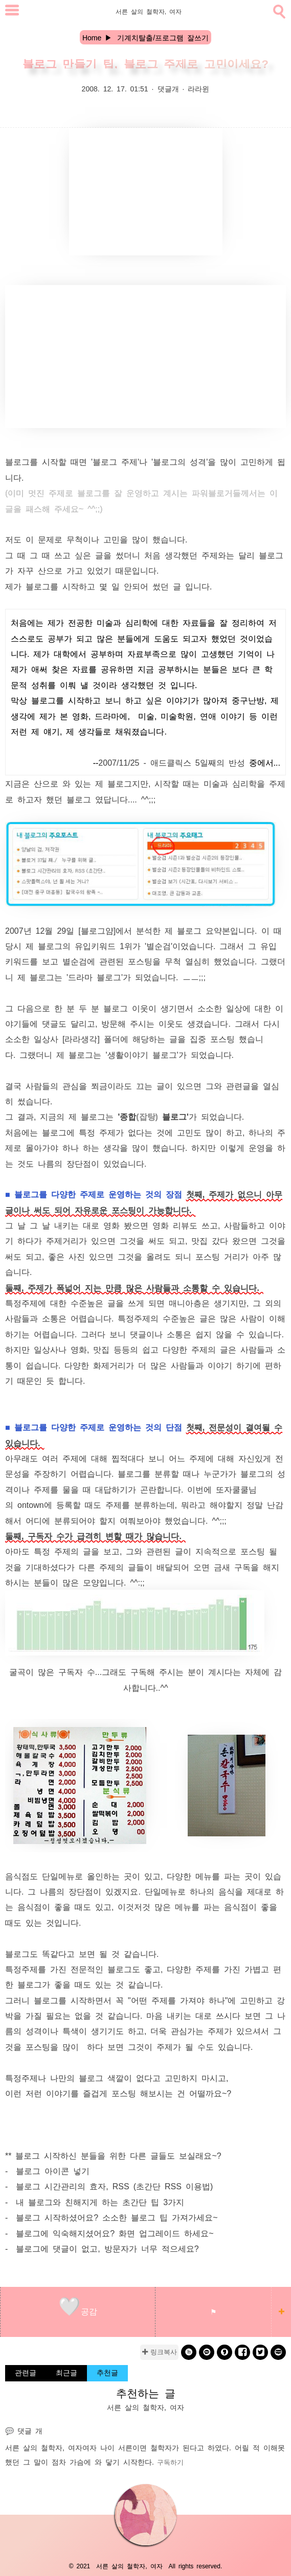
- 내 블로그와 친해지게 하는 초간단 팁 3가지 (94, 2201)
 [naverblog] (278, 2352)
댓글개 (168, 88)
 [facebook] (242, 2352)
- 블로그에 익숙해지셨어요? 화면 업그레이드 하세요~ (109, 2233)
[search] (278, 10)
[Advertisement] (145, 191)
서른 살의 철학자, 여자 (43, 2447)
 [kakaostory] (225, 2352)
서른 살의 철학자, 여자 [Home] (149, 11)
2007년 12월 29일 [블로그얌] (60, 930)
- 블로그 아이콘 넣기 (47, 2170)
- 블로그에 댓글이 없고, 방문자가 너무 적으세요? (102, 2248)
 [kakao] (207, 2352)
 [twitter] (260, 2352)
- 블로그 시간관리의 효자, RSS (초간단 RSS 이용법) (109, 2186)
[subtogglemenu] (12, 11)
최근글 (66, 2372)
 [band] (189, 2352)
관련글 (25, 2372)
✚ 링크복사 (159, 2352)
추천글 (107, 2372)
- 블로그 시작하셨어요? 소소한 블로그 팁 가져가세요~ (111, 2217)
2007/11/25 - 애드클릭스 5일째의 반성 (171, 762)
